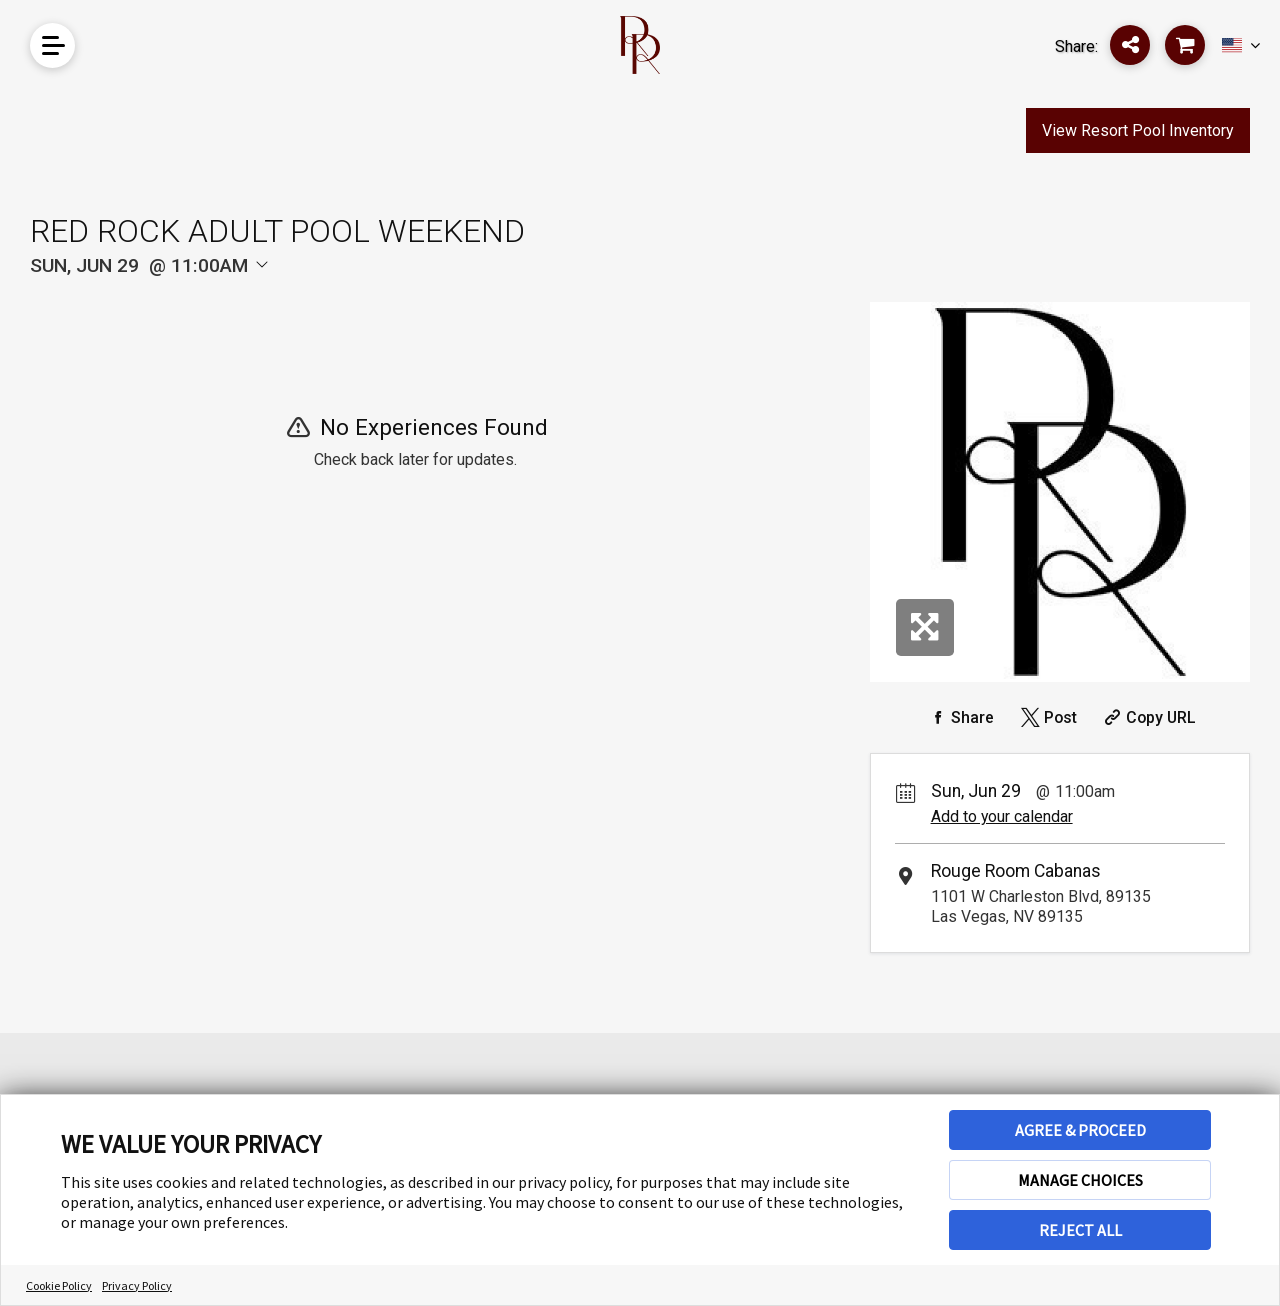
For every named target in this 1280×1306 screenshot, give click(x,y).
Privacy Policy (137, 1285)
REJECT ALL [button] (1080, 1230)
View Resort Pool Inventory (1138, 130)
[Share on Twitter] (1045, 717)
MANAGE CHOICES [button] (1080, 1180)
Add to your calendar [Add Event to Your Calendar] (1002, 816)
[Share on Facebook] (958, 717)
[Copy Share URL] (1147, 717)
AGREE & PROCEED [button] (1080, 1130)
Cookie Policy (59, 1285)
